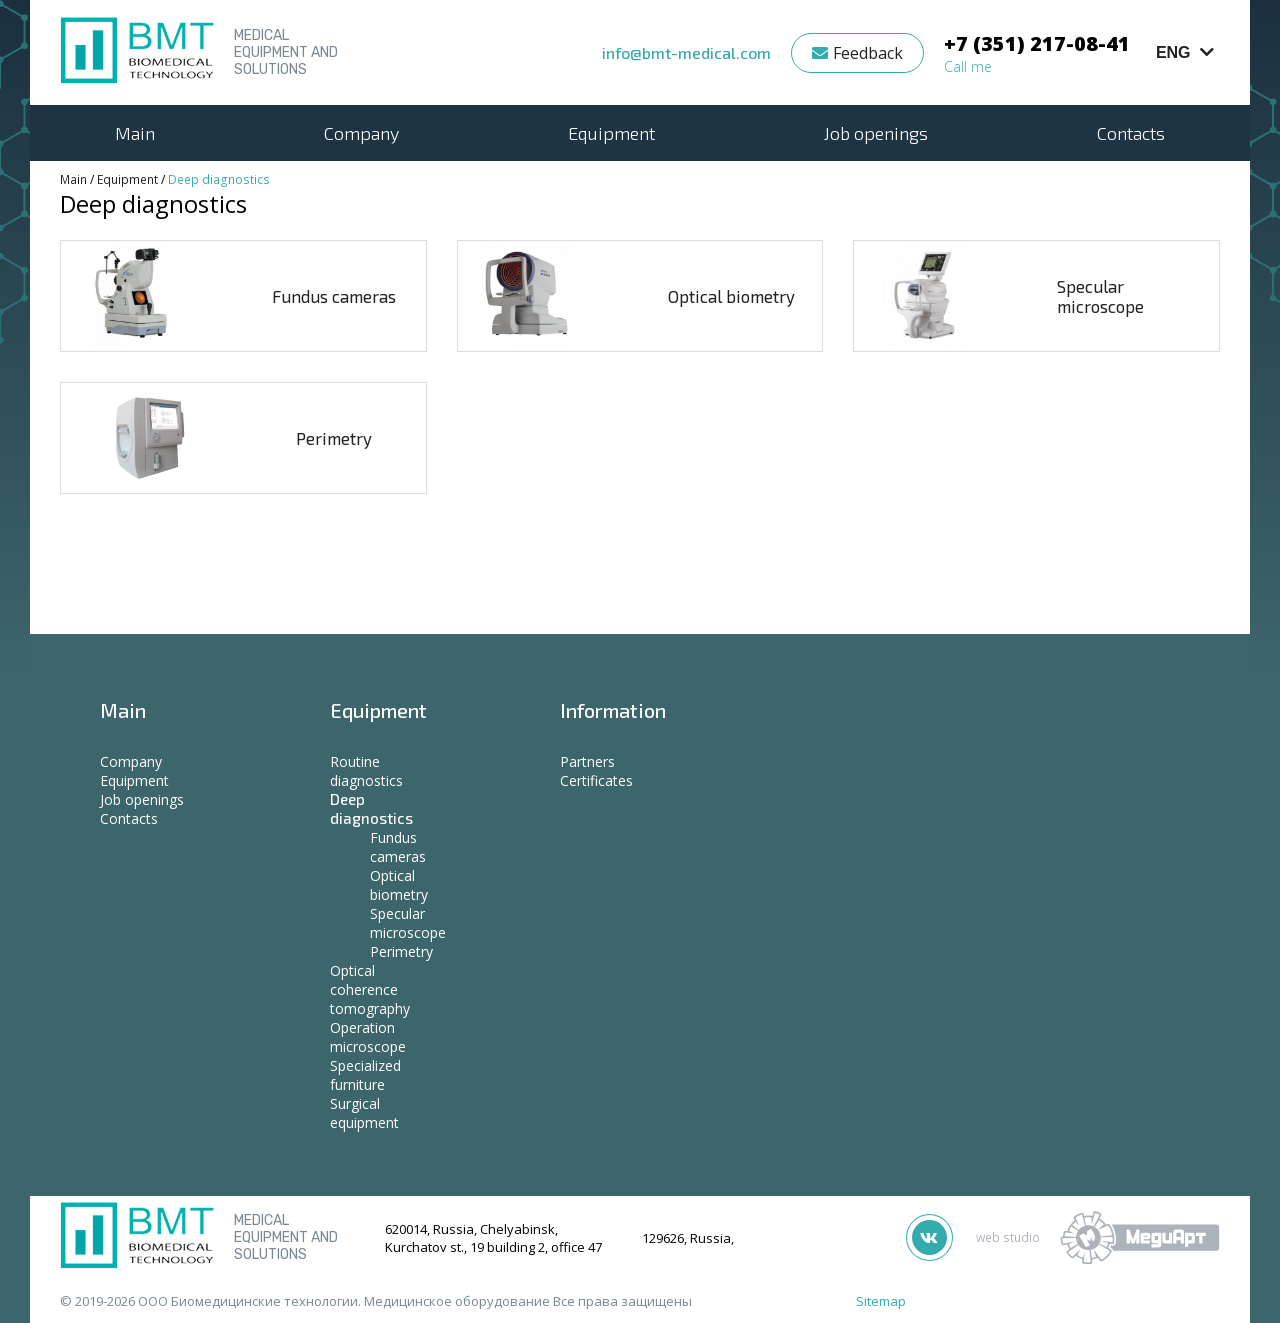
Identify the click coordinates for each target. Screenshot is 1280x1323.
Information (613, 710)
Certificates (596, 780)
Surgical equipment (364, 1113)
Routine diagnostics (366, 771)
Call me (968, 66)
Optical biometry (731, 296)
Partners (587, 761)
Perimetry (334, 438)
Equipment (611, 133)
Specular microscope (1100, 296)
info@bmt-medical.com (686, 52)
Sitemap (881, 1301)
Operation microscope (368, 1037)
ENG (1185, 52)
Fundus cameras (334, 296)
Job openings (876, 133)
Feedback (857, 53)
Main (135, 133)
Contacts (1131, 133)
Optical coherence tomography (370, 989)
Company (361, 133)
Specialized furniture (365, 1075)
